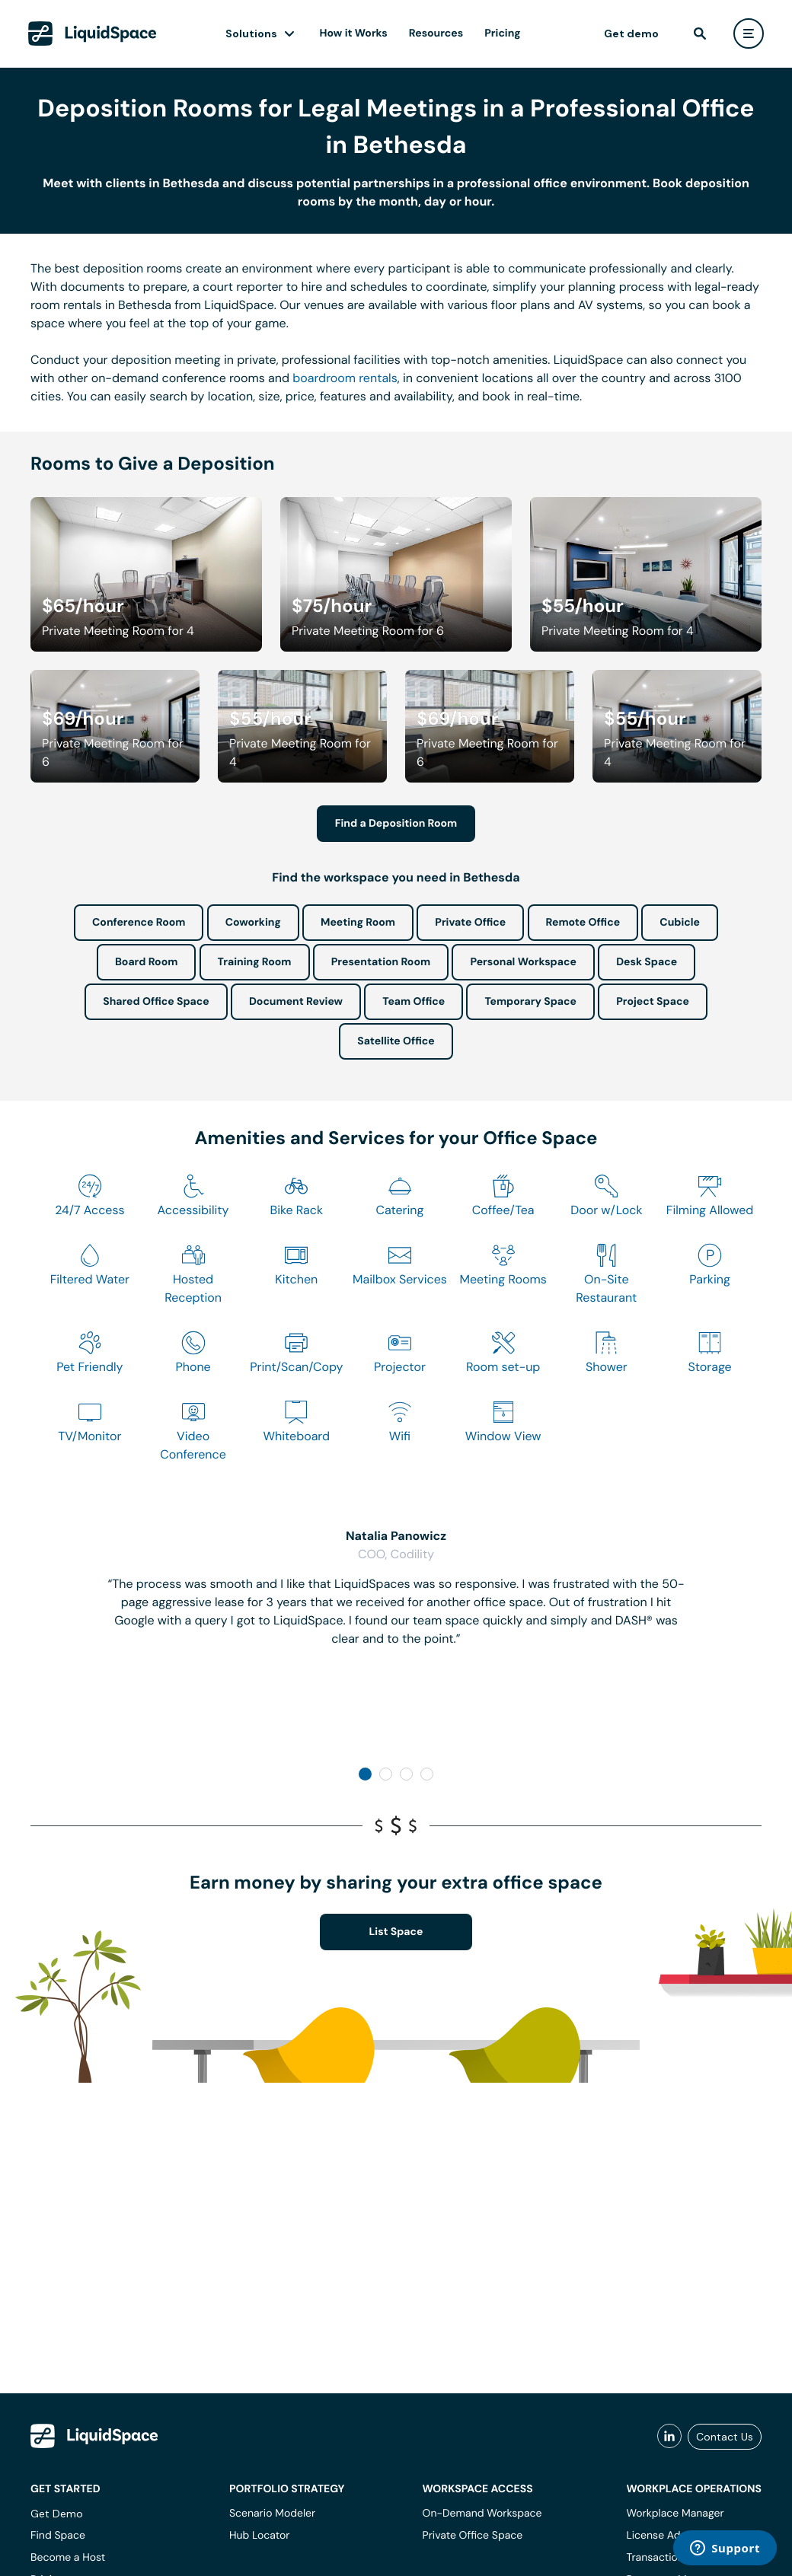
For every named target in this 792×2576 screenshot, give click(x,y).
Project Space (652, 1002)
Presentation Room (380, 962)
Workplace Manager (674, 2513)
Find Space (57, 2536)
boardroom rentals (344, 378)
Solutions (251, 33)
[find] (700, 33)
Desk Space (646, 962)
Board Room (146, 962)
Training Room (255, 962)
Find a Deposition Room (396, 824)
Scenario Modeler (272, 2513)
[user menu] (748, 33)
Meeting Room (358, 922)
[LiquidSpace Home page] (92, 33)
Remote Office (583, 922)
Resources (436, 33)
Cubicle (679, 922)
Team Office (413, 1002)
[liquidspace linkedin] (669, 2437)
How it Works (354, 33)
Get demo (631, 33)
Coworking (253, 922)
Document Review (296, 1002)
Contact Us (724, 2437)
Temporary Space (530, 1002)
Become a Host (67, 2558)
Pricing (502, 33)
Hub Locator (259, 2536)
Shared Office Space (156, 1002)
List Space (396, 1932)
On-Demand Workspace (482, 2513)
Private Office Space (473, 2536)
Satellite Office (395, 1041)
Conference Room (138, 922)
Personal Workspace (523, 962)
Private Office (470, 922)
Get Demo (56, 2513)
